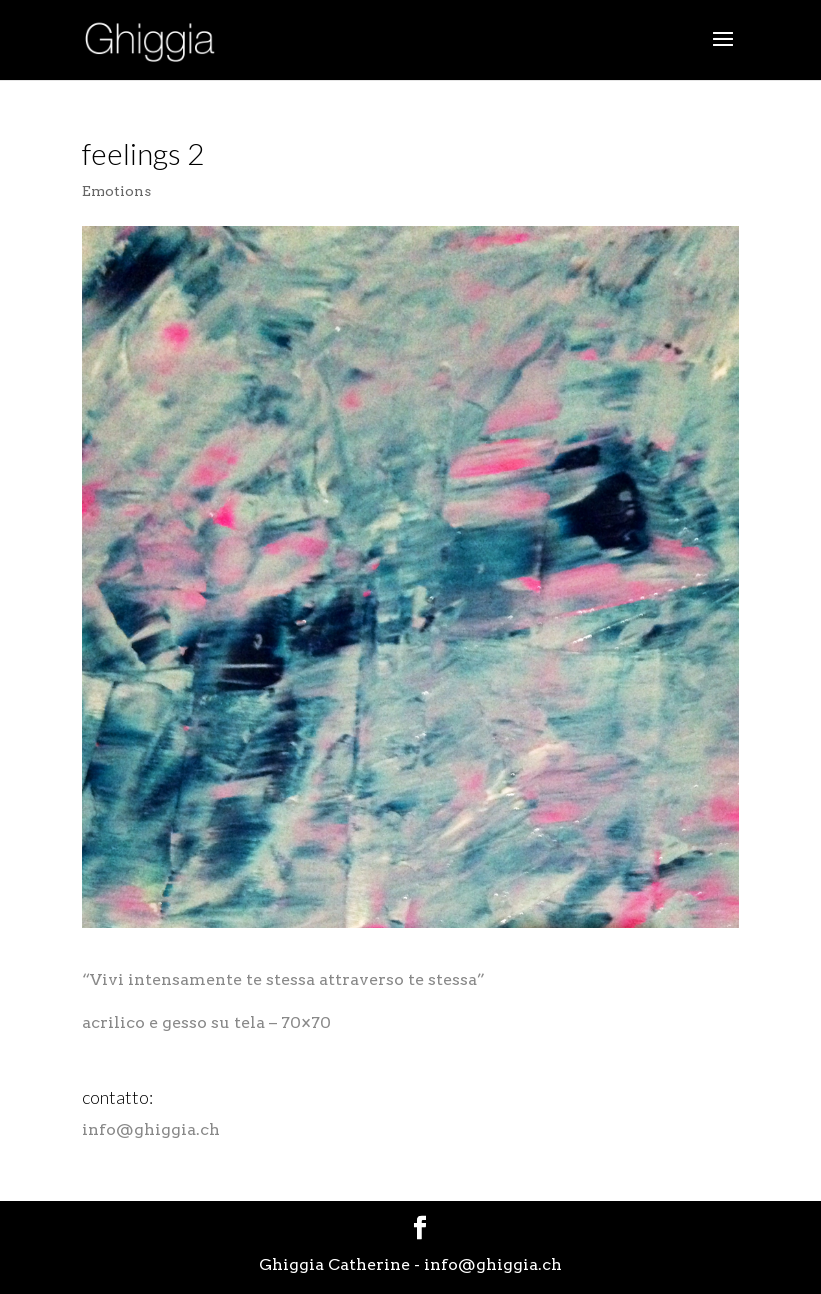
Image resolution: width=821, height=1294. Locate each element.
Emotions (116, 191)
